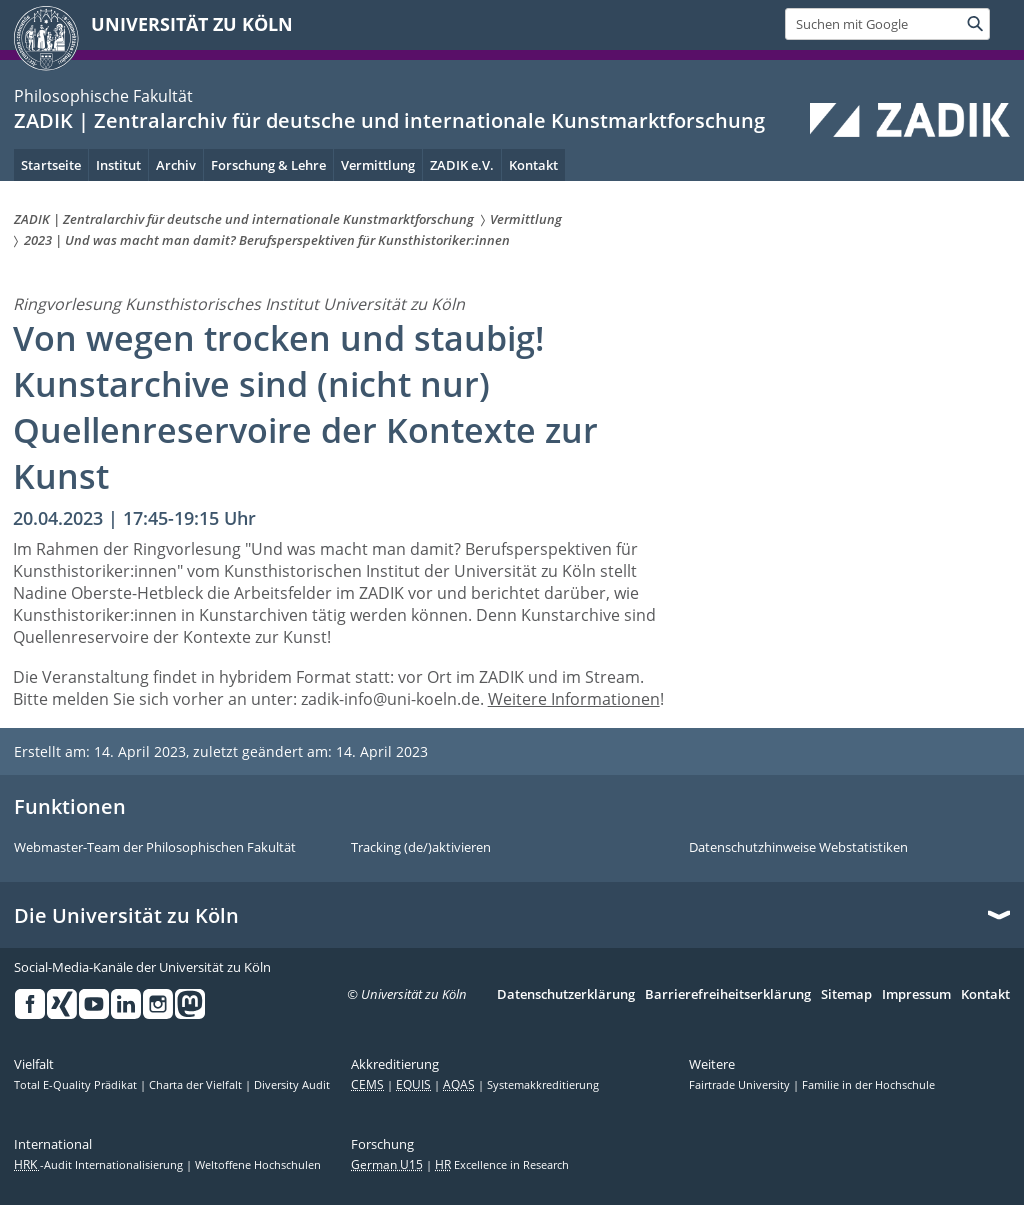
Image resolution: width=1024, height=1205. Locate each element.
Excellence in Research (502, 1165)
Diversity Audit (292, 1085)
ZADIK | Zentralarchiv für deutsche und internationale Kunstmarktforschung (389, 120)
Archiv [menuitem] (176, 165)
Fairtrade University (741, 1085)
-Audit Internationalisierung (100, 1165)
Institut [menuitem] (118, 165)
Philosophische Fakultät (103, 96)
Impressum (916, 995)
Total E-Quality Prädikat (77, 1085)
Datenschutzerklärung (566, 995)
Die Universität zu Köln (126, 916)
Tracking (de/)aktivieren (421, 848)
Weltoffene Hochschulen (258, 1165)
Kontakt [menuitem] (533, 165)
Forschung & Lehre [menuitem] (268, 165)
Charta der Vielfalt (197, 1085)
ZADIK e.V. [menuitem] (462, 165)
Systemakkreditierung (543, 1085)
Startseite (51, 165)
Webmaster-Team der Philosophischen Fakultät (155, 848)
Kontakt (985, 995)
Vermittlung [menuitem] (378, 165)
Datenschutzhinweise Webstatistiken (798, 848)
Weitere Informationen (574, 699)
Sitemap (846, 995)
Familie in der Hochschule (868, 1085)
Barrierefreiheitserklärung (728, 995)
